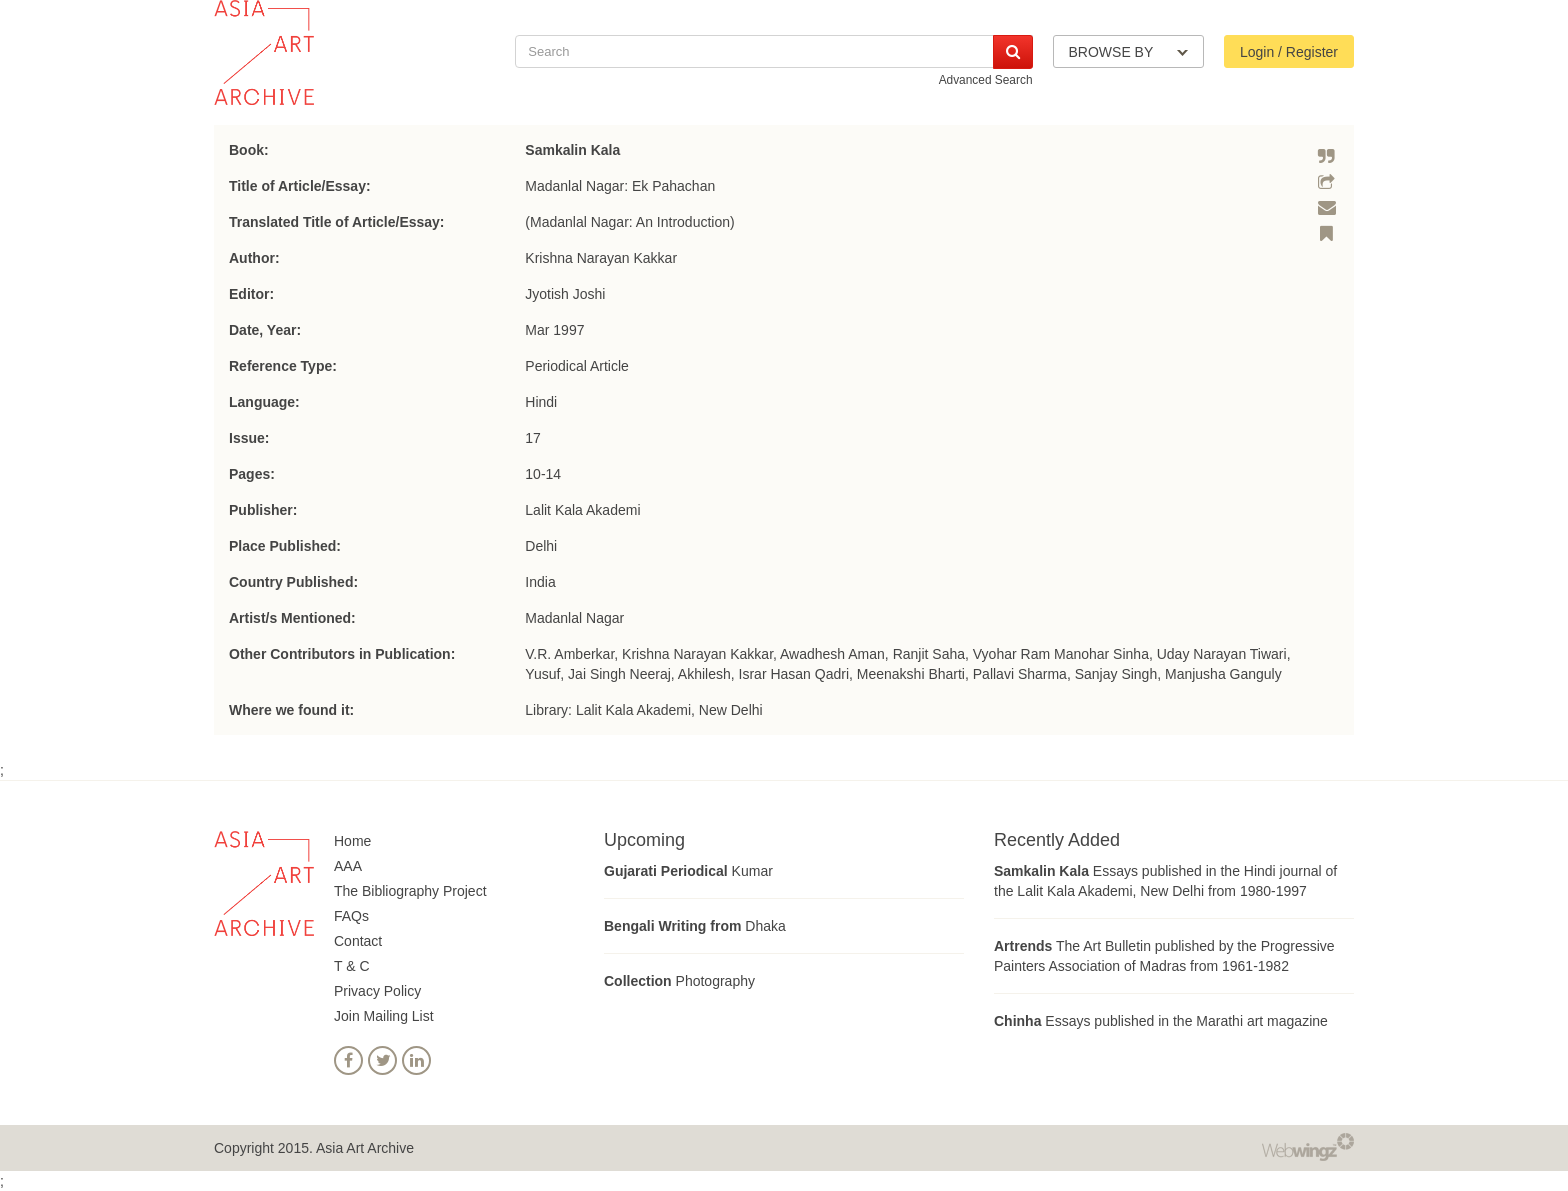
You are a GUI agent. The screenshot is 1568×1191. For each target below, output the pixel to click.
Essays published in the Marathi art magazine (1161, 1021)
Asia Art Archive (365, 1148)
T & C (352, 966)
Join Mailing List (384, 1016)
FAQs (351, 916)
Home (352, 841)
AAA (348, 866)
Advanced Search (986, 80)
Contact (358, 941)
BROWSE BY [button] (1128, 52)
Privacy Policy (377, 991)
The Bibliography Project (410, 891)
